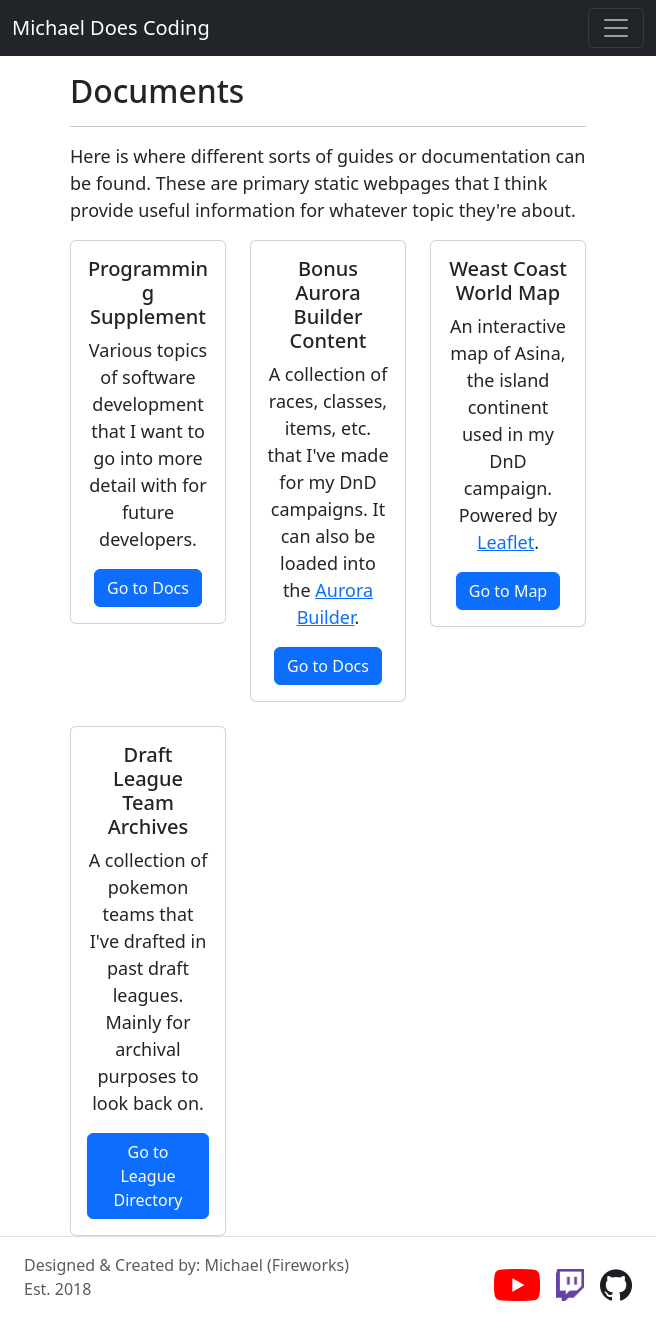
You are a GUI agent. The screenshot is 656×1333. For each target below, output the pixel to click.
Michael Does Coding (111, 27)
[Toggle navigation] (616, 28)
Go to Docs (148, 588)
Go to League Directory (147, 1176)
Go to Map (508, 591)
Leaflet (505, 542)
